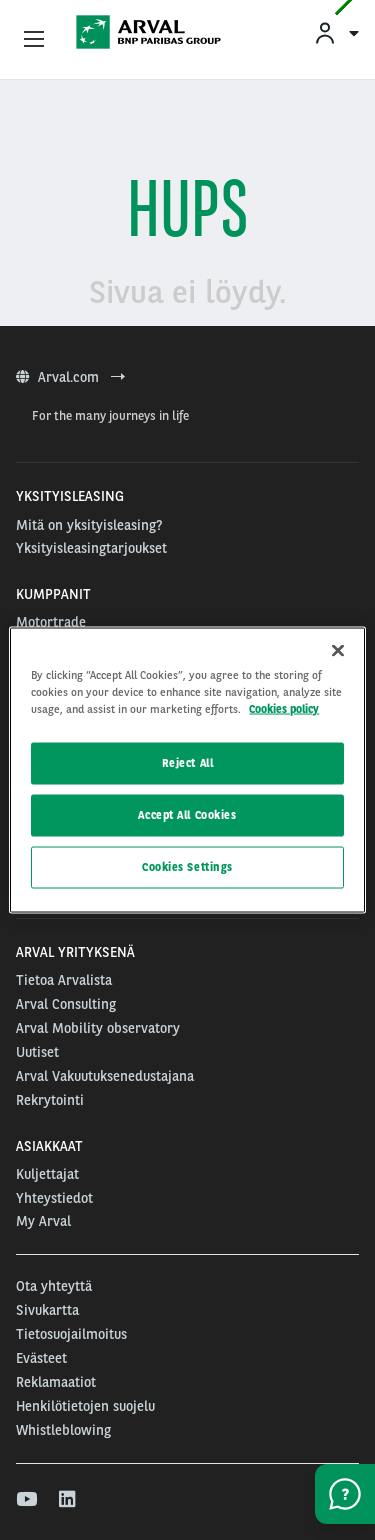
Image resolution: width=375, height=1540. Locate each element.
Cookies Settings (187, 867)
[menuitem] (336, 32)
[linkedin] (68, 1500)
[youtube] (25, 1500)
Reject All (188, 763)
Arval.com (70, 377)
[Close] (338, 651)
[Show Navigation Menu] (34, 40)
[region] (187, 770)
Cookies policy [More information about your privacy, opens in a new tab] (284, 709)
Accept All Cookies (187, 815)
